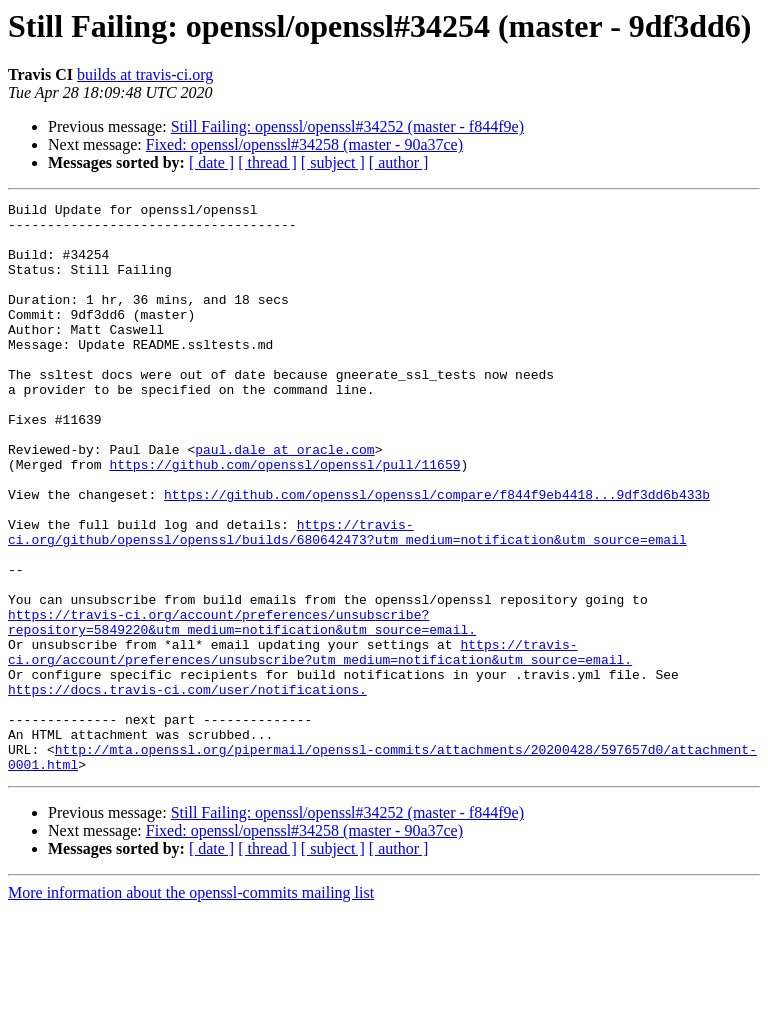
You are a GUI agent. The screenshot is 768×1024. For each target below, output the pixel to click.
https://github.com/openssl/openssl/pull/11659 (284, 518)
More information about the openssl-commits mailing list (191, 1006)
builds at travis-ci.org (145, 74)
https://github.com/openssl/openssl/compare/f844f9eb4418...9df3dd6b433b (437, 554)
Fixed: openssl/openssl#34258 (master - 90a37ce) (304, 144)
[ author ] (399, 162)
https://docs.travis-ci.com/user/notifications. (187, 788)
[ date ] (211, 162)
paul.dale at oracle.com (284, 500)
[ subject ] (333, 162)
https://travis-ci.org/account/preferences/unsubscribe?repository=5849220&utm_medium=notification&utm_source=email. (242, 707)
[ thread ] (267, 162)
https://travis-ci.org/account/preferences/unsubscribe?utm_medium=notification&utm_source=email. (320, 743)
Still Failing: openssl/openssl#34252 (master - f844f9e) (347, 126)
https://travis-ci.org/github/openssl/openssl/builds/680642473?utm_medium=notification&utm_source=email (347, 599)
